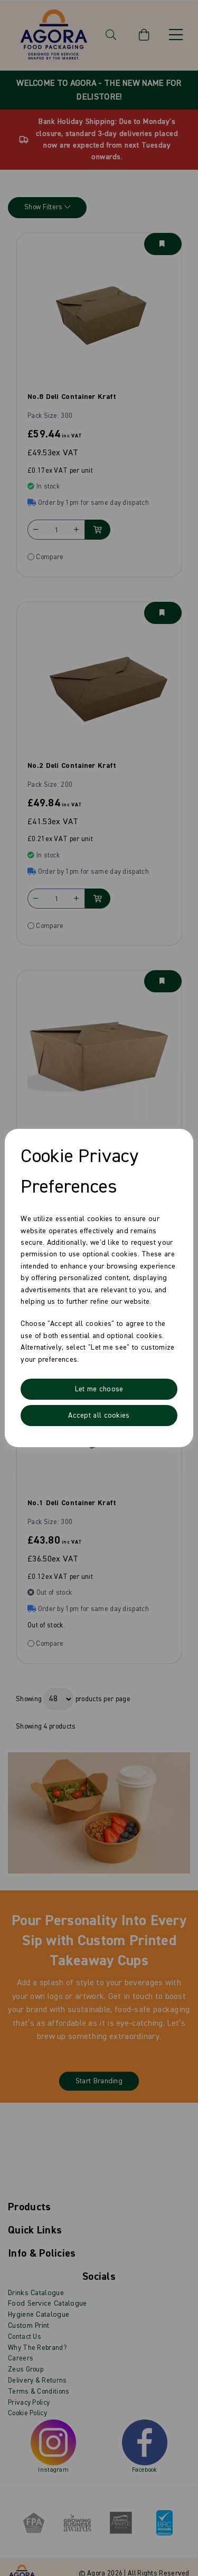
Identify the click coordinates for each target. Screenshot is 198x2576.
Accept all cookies (98, 1415)
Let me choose (99, 1389)
